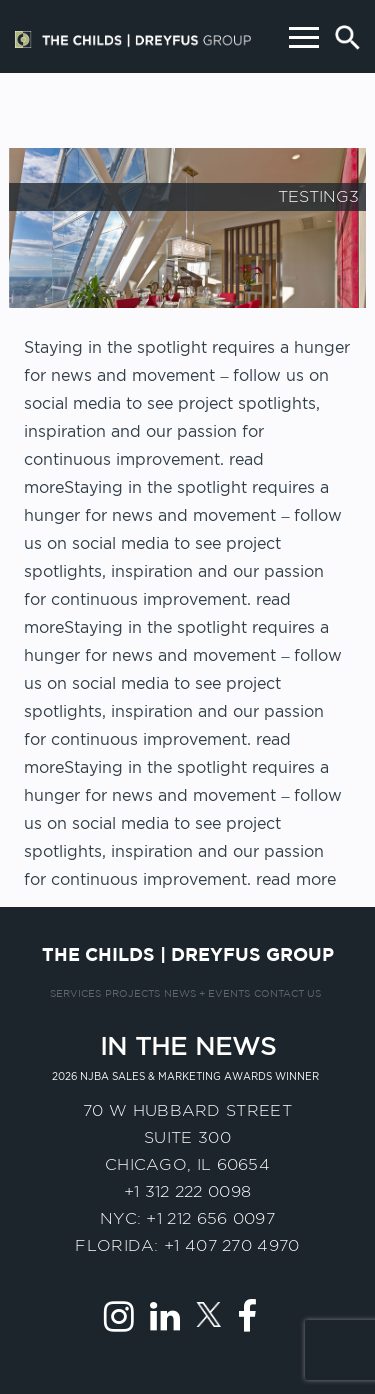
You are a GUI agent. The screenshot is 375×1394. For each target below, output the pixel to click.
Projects (132, 994)
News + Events (207, 994)
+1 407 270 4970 (232, 1245)
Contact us (287, 994)
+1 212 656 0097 (210, 1218)
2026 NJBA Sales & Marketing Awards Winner (185, 1076)
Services (75, 994)
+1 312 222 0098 (188, 1191)
